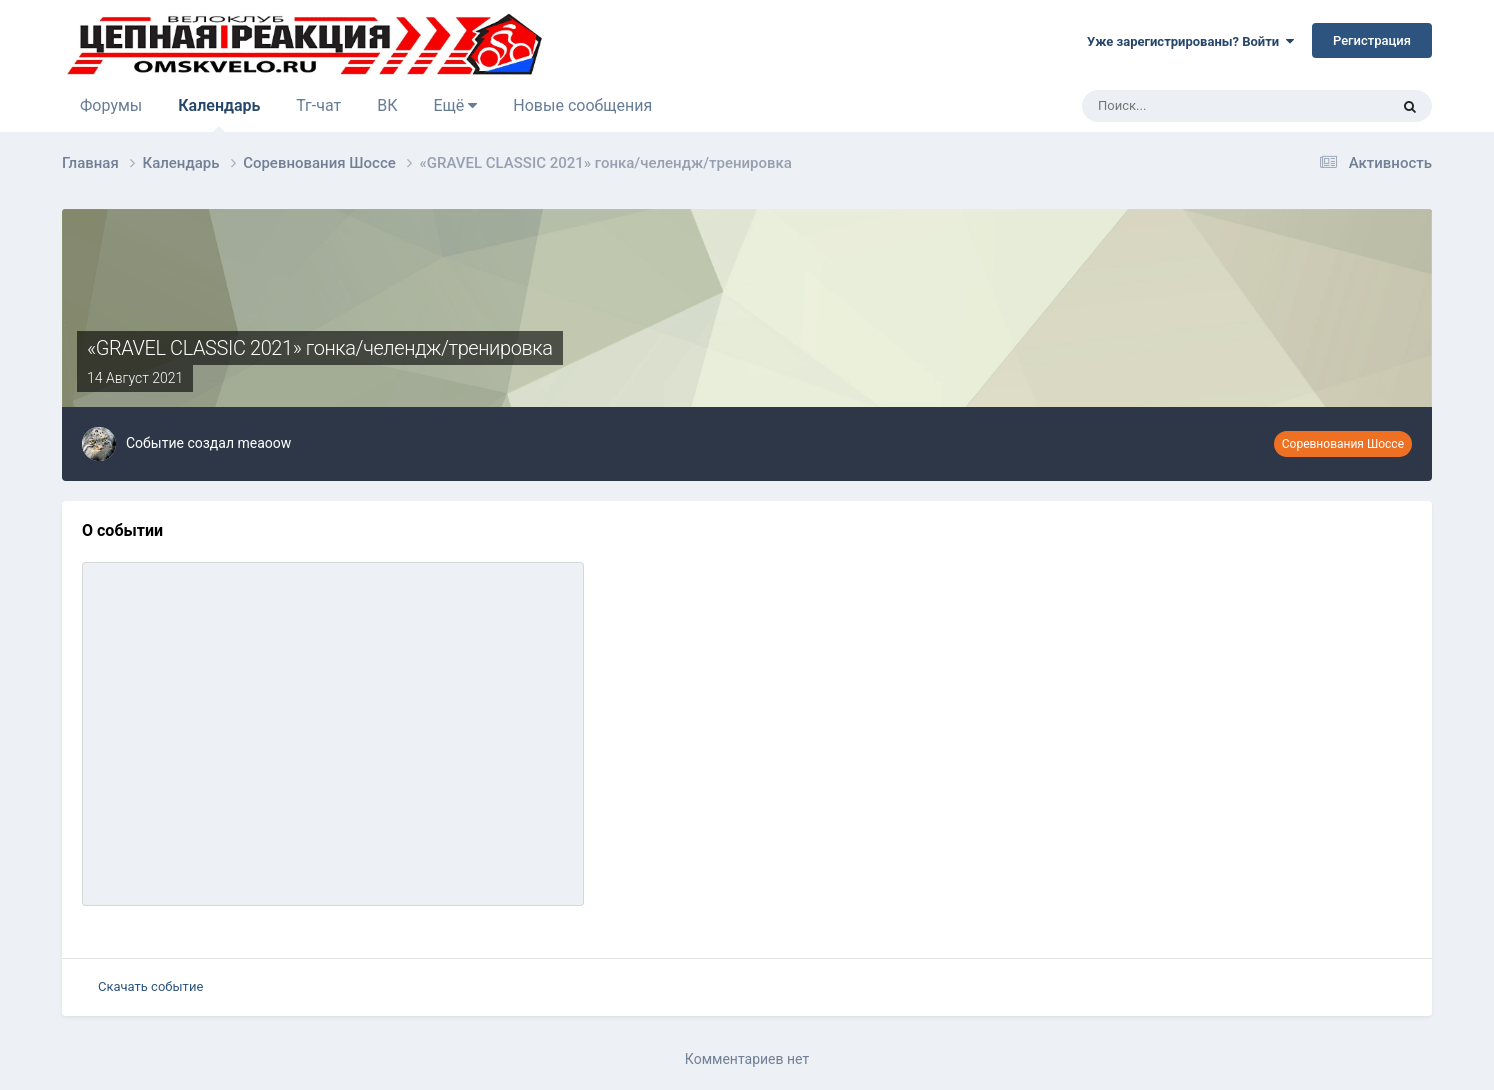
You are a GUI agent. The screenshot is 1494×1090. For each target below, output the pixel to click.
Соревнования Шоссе (1343, 444)
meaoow (264, 443)
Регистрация (1372, 40)
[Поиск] (1179, 106)
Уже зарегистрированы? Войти (1190, 41)
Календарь (219, 114)
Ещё (455, 105)
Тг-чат (318, 105)
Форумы (111, 105)
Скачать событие (150, 986)
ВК (387, 105)
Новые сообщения (582, 105)
